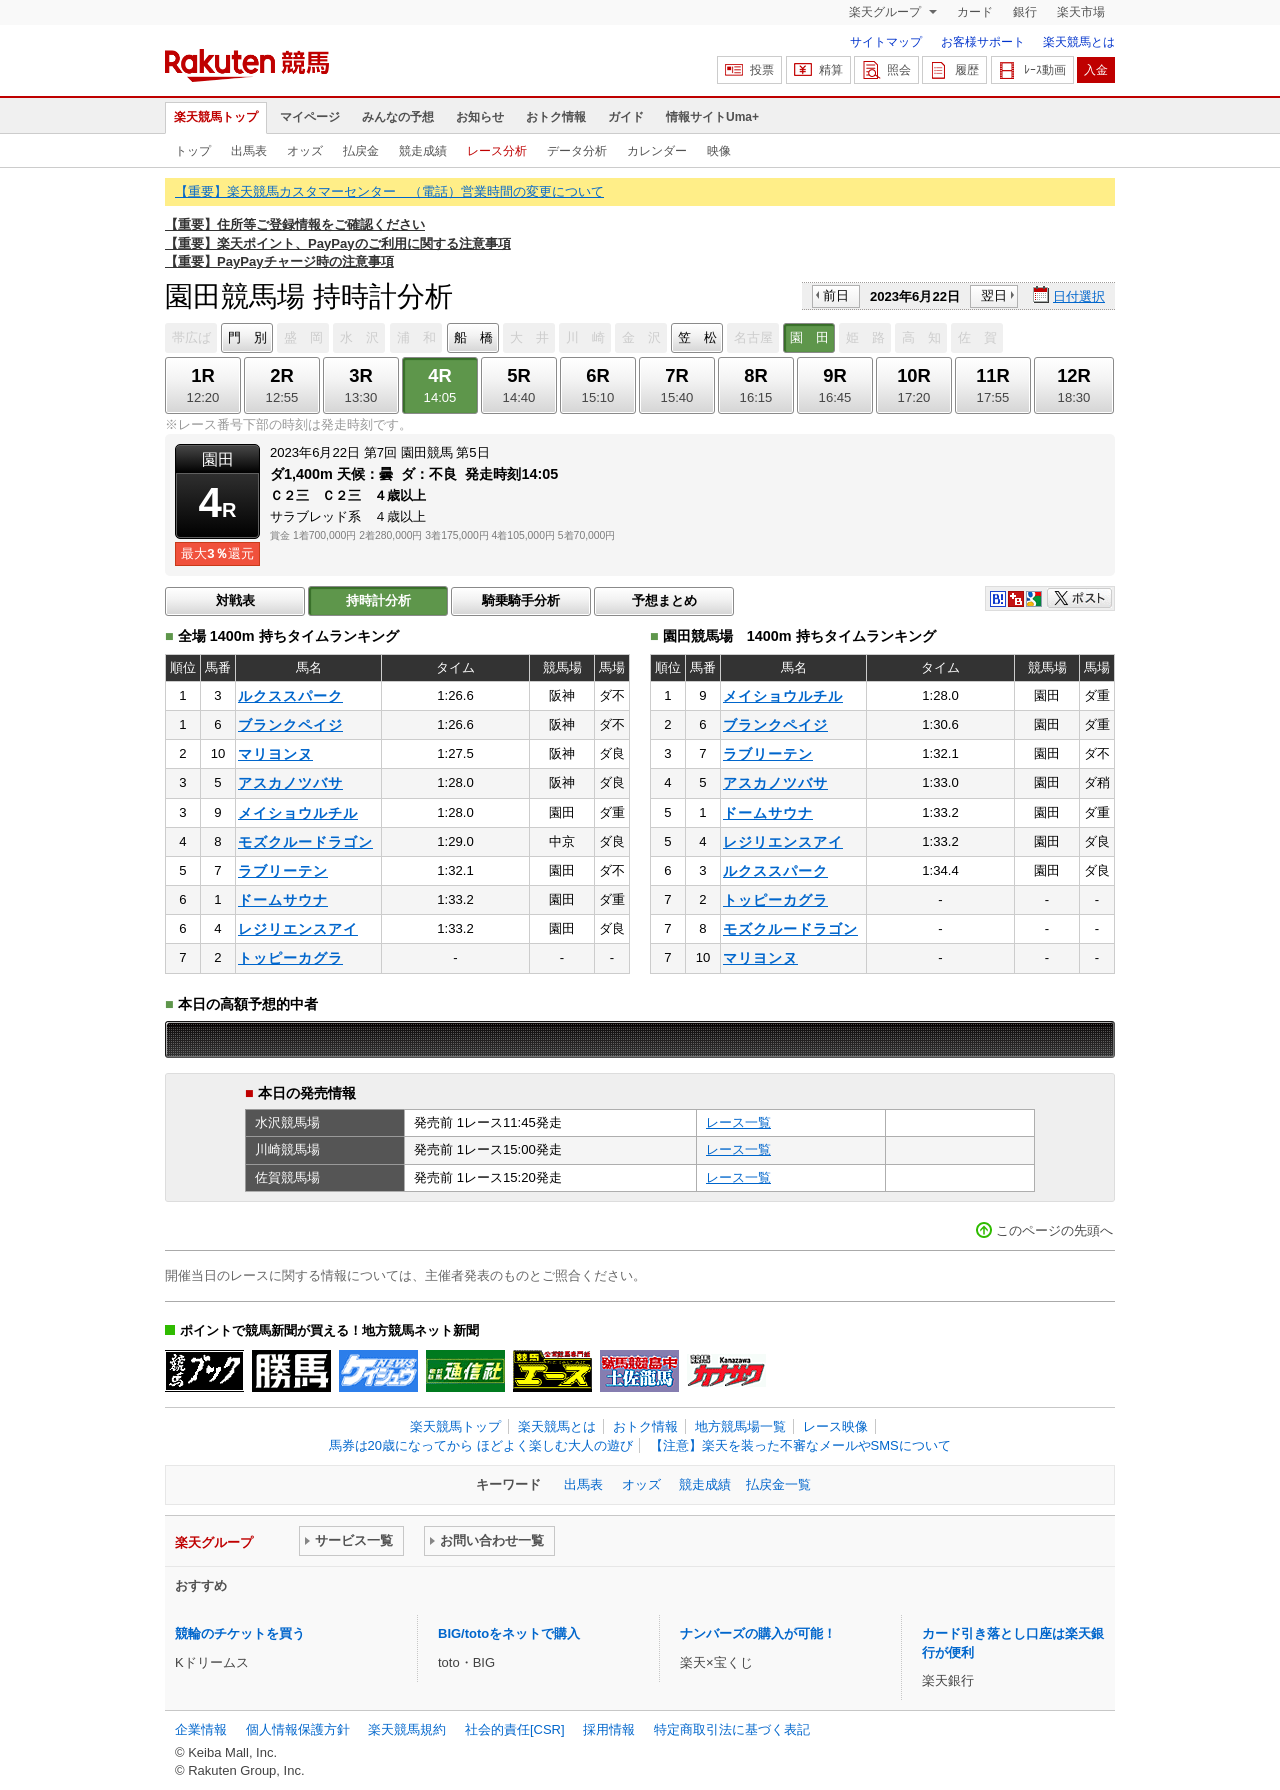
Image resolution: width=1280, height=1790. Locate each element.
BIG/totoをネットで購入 (509, 1633)
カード (975, 12)
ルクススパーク (290, 696)
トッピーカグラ (290, 958)
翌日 (994, 295)
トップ (193, 151)
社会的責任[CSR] (515, 1729)
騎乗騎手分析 (521, 600)
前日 (836, 295)
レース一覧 (738, 1122)
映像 (719, 151)
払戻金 (361, 151)
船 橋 (473, 337)
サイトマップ (886, 42)
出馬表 (249, 151)
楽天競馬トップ (216, 117)
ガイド (626, 117)
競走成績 (423, 151)
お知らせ (480, 117)
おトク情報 (556, 117)
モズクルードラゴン (305, 842)
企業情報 (201, 1729)
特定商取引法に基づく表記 (732, 1729)
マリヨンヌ (275, 754)
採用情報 (609, 1729)
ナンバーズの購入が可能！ (758, 1633)
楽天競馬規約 (407, 1729)
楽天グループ (886, 12)
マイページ (310, 117)
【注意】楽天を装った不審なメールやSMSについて (800, 1445)
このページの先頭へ (1054, 1230)
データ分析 (577, 151)
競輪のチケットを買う (240, 1633)
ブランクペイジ (290, 725)
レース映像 (835, 1426)
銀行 (1025, 12)
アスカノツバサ (290, 783)
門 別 (247, 337)
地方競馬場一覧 (740, 1426)
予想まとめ (664, 600)
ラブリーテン (283, 871)
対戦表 (235, 600)
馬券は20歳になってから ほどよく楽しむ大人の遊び (481, 1445)
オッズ (305, 151)
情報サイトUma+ (712, 117)
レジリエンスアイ (298, 929)
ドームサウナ (283, 900)
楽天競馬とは (1079, 42)
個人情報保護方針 (298, 1729)
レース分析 (497, 151)
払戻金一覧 (778, 1484)
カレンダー (657, 151)
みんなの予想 (398, 117)
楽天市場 (1081, 12)
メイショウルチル (298, 813)
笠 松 (697, 337)
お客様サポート (983, 42)
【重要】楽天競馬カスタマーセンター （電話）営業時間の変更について (389, 191)
